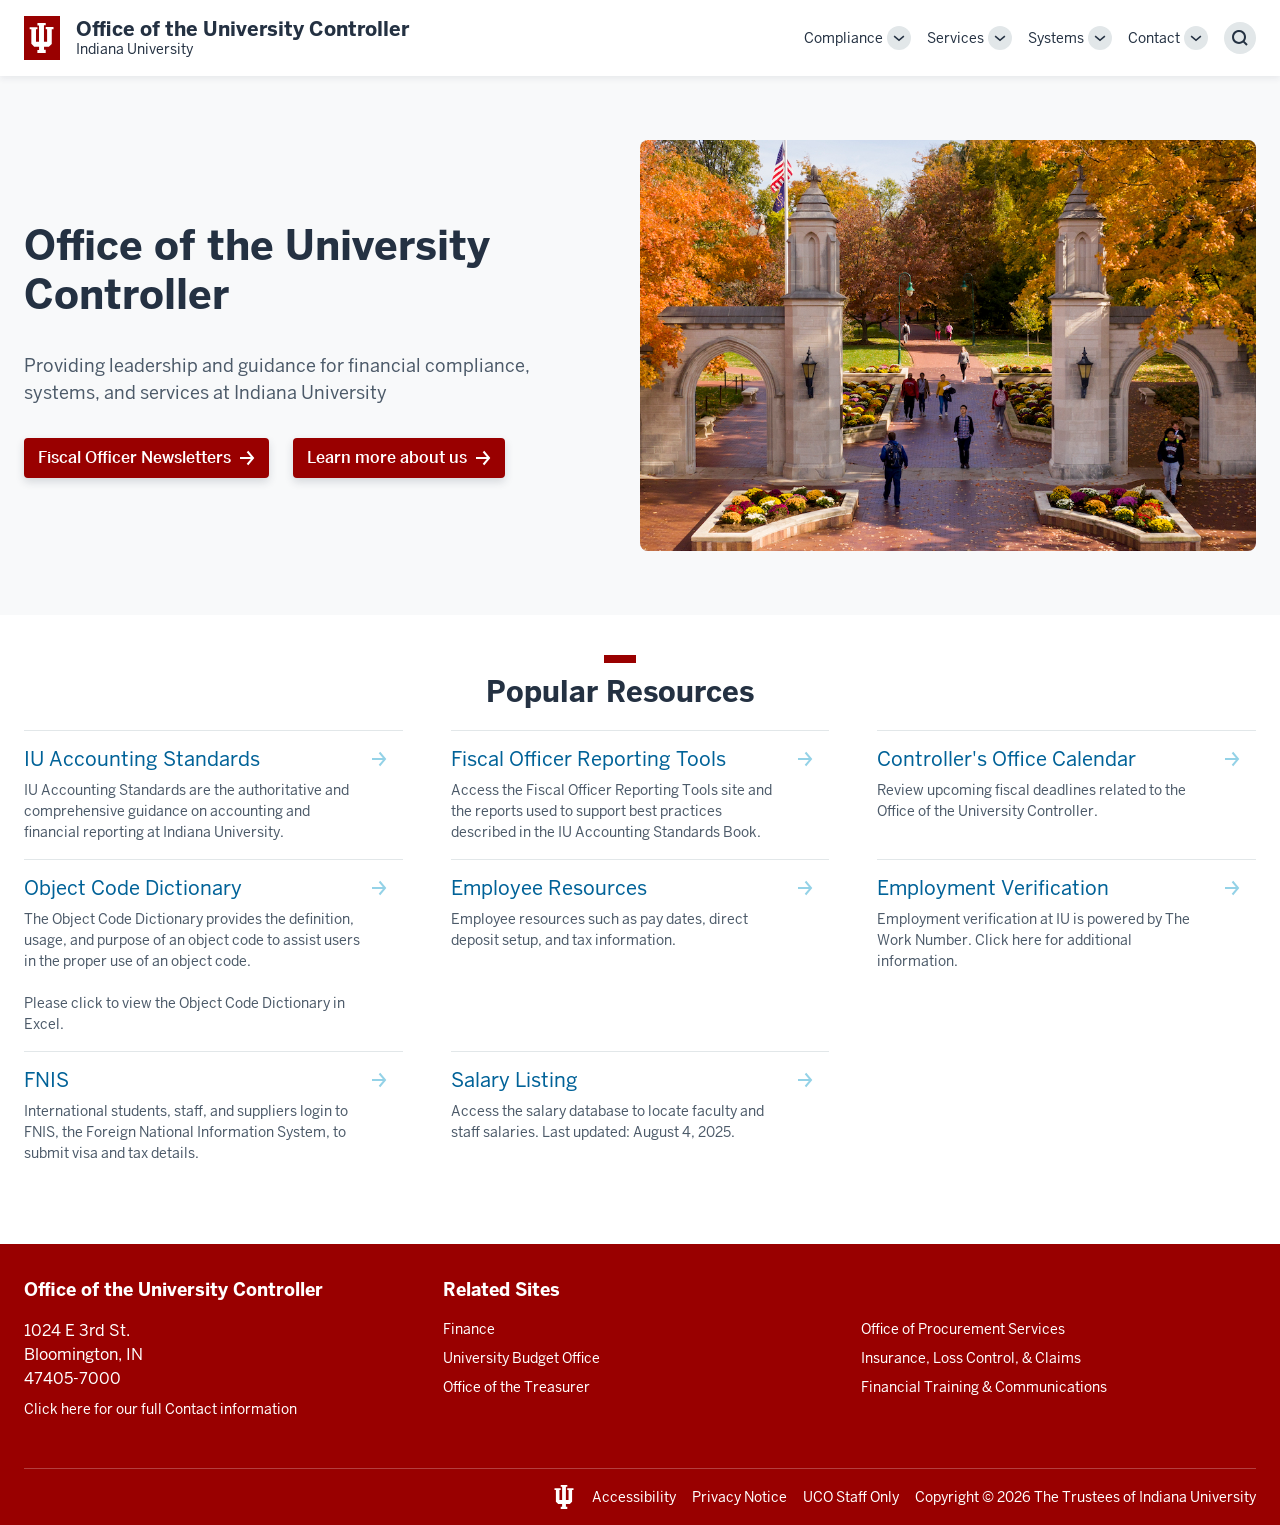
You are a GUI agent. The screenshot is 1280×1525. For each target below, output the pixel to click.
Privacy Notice (739, 1497)
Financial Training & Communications (984, 1387)
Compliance (843, 38)
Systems (1056, 38)
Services (955, 38)
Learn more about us (387, 457)
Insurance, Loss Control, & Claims (971, 1358)
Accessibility (634, 1497)
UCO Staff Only (851, 1497)
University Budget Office (521, 1358)
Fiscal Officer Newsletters (134, 457)
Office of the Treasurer (516, 1387)
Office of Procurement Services (963, 1329)
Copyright (947, 1497)
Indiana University (1197, 1497)
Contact (1154, 38)
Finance (469, 1329)
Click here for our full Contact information (160, 1409)
